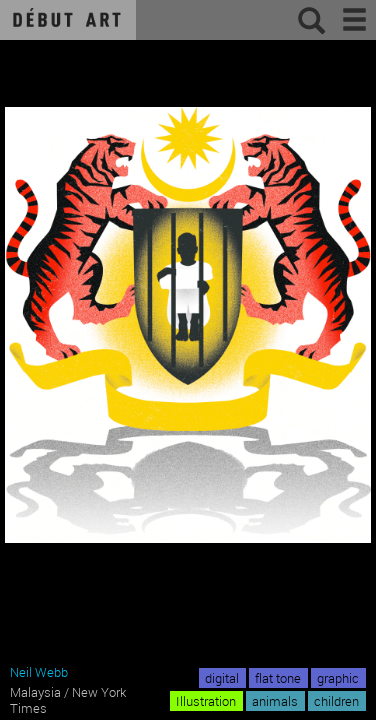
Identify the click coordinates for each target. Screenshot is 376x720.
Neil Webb (39, 672)
